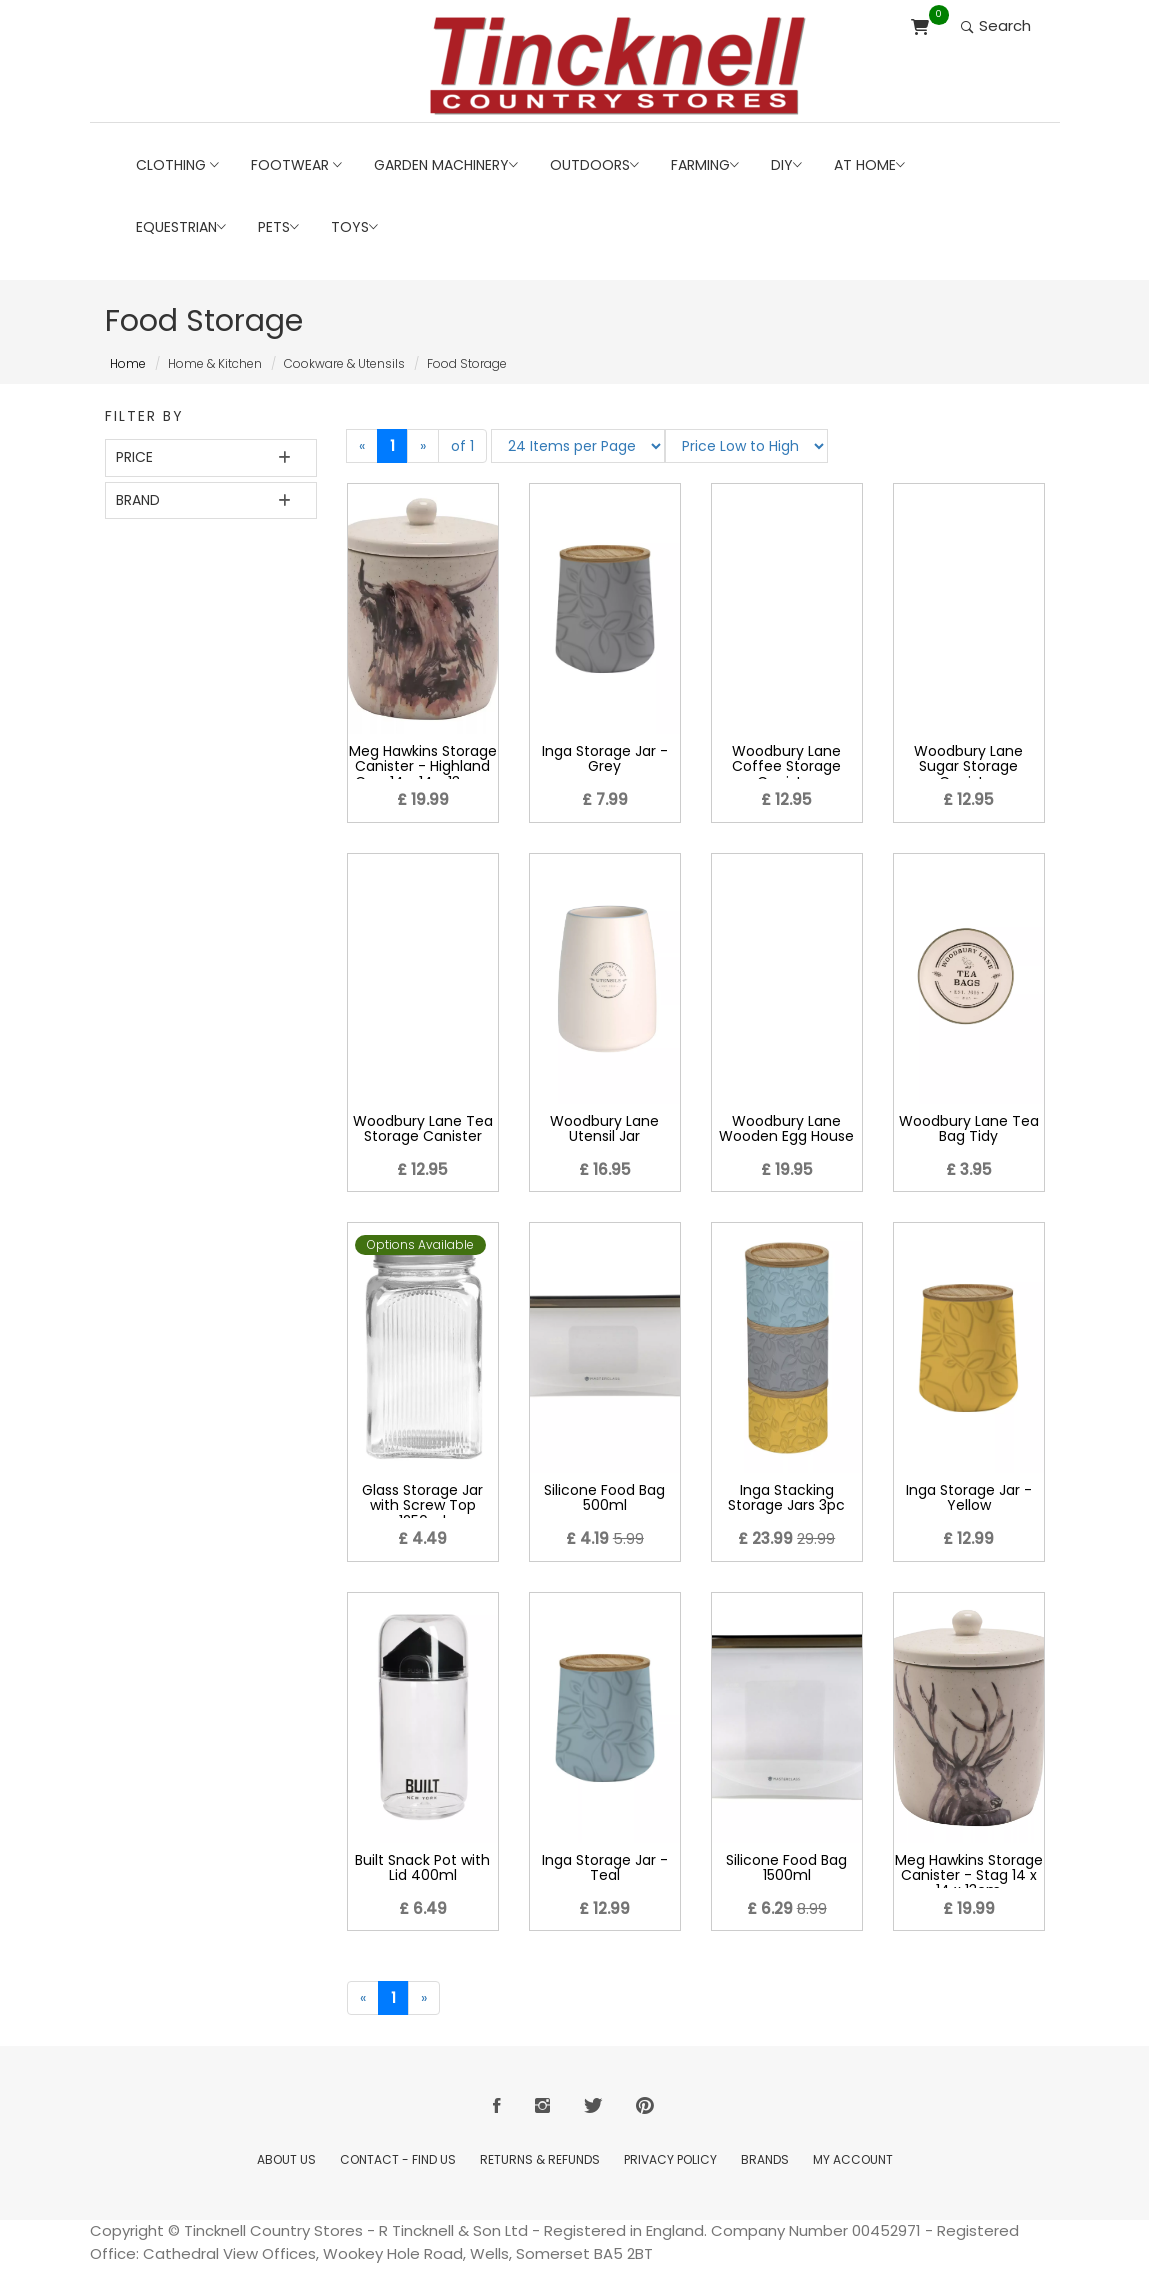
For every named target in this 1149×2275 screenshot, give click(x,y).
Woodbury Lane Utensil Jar (604, 1128)
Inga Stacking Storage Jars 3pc (786, 1497)
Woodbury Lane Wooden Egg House (786, 1128)
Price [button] (134, 457)
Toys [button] (354, 227)
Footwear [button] (296, 165)
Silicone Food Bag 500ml (604, 1497)
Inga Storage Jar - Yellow (969, 1497)
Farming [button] (705, 165)
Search (996, 25)
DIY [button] (786, 165)
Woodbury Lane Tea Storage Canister (423, 1128)
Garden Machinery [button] (446, 165)
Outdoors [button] (594, 165)
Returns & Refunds (540, 2159)
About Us (286, 2159)
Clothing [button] (177, 165)
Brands (765, 2159)
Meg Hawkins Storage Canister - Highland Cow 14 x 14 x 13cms (423, 766)
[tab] (211, 457)
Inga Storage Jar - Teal (605, 1867)
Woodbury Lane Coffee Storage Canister (786, 766)
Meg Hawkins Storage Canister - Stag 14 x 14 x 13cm (969, 1875)
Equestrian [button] (181, 227)
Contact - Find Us (398, 2159)
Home (128, 363)
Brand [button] (138, 500)
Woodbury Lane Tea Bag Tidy (969, 1128)
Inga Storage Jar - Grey (605, 758)
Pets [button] (278, 227)
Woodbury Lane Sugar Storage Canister (968, 766)
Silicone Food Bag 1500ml (786, 1867)
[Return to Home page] (618, 66)
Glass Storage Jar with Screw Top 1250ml (422, 1505)
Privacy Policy (670, 2159)
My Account (853, 2159)
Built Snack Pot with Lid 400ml (422, 1867)
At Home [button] (869, 165)
